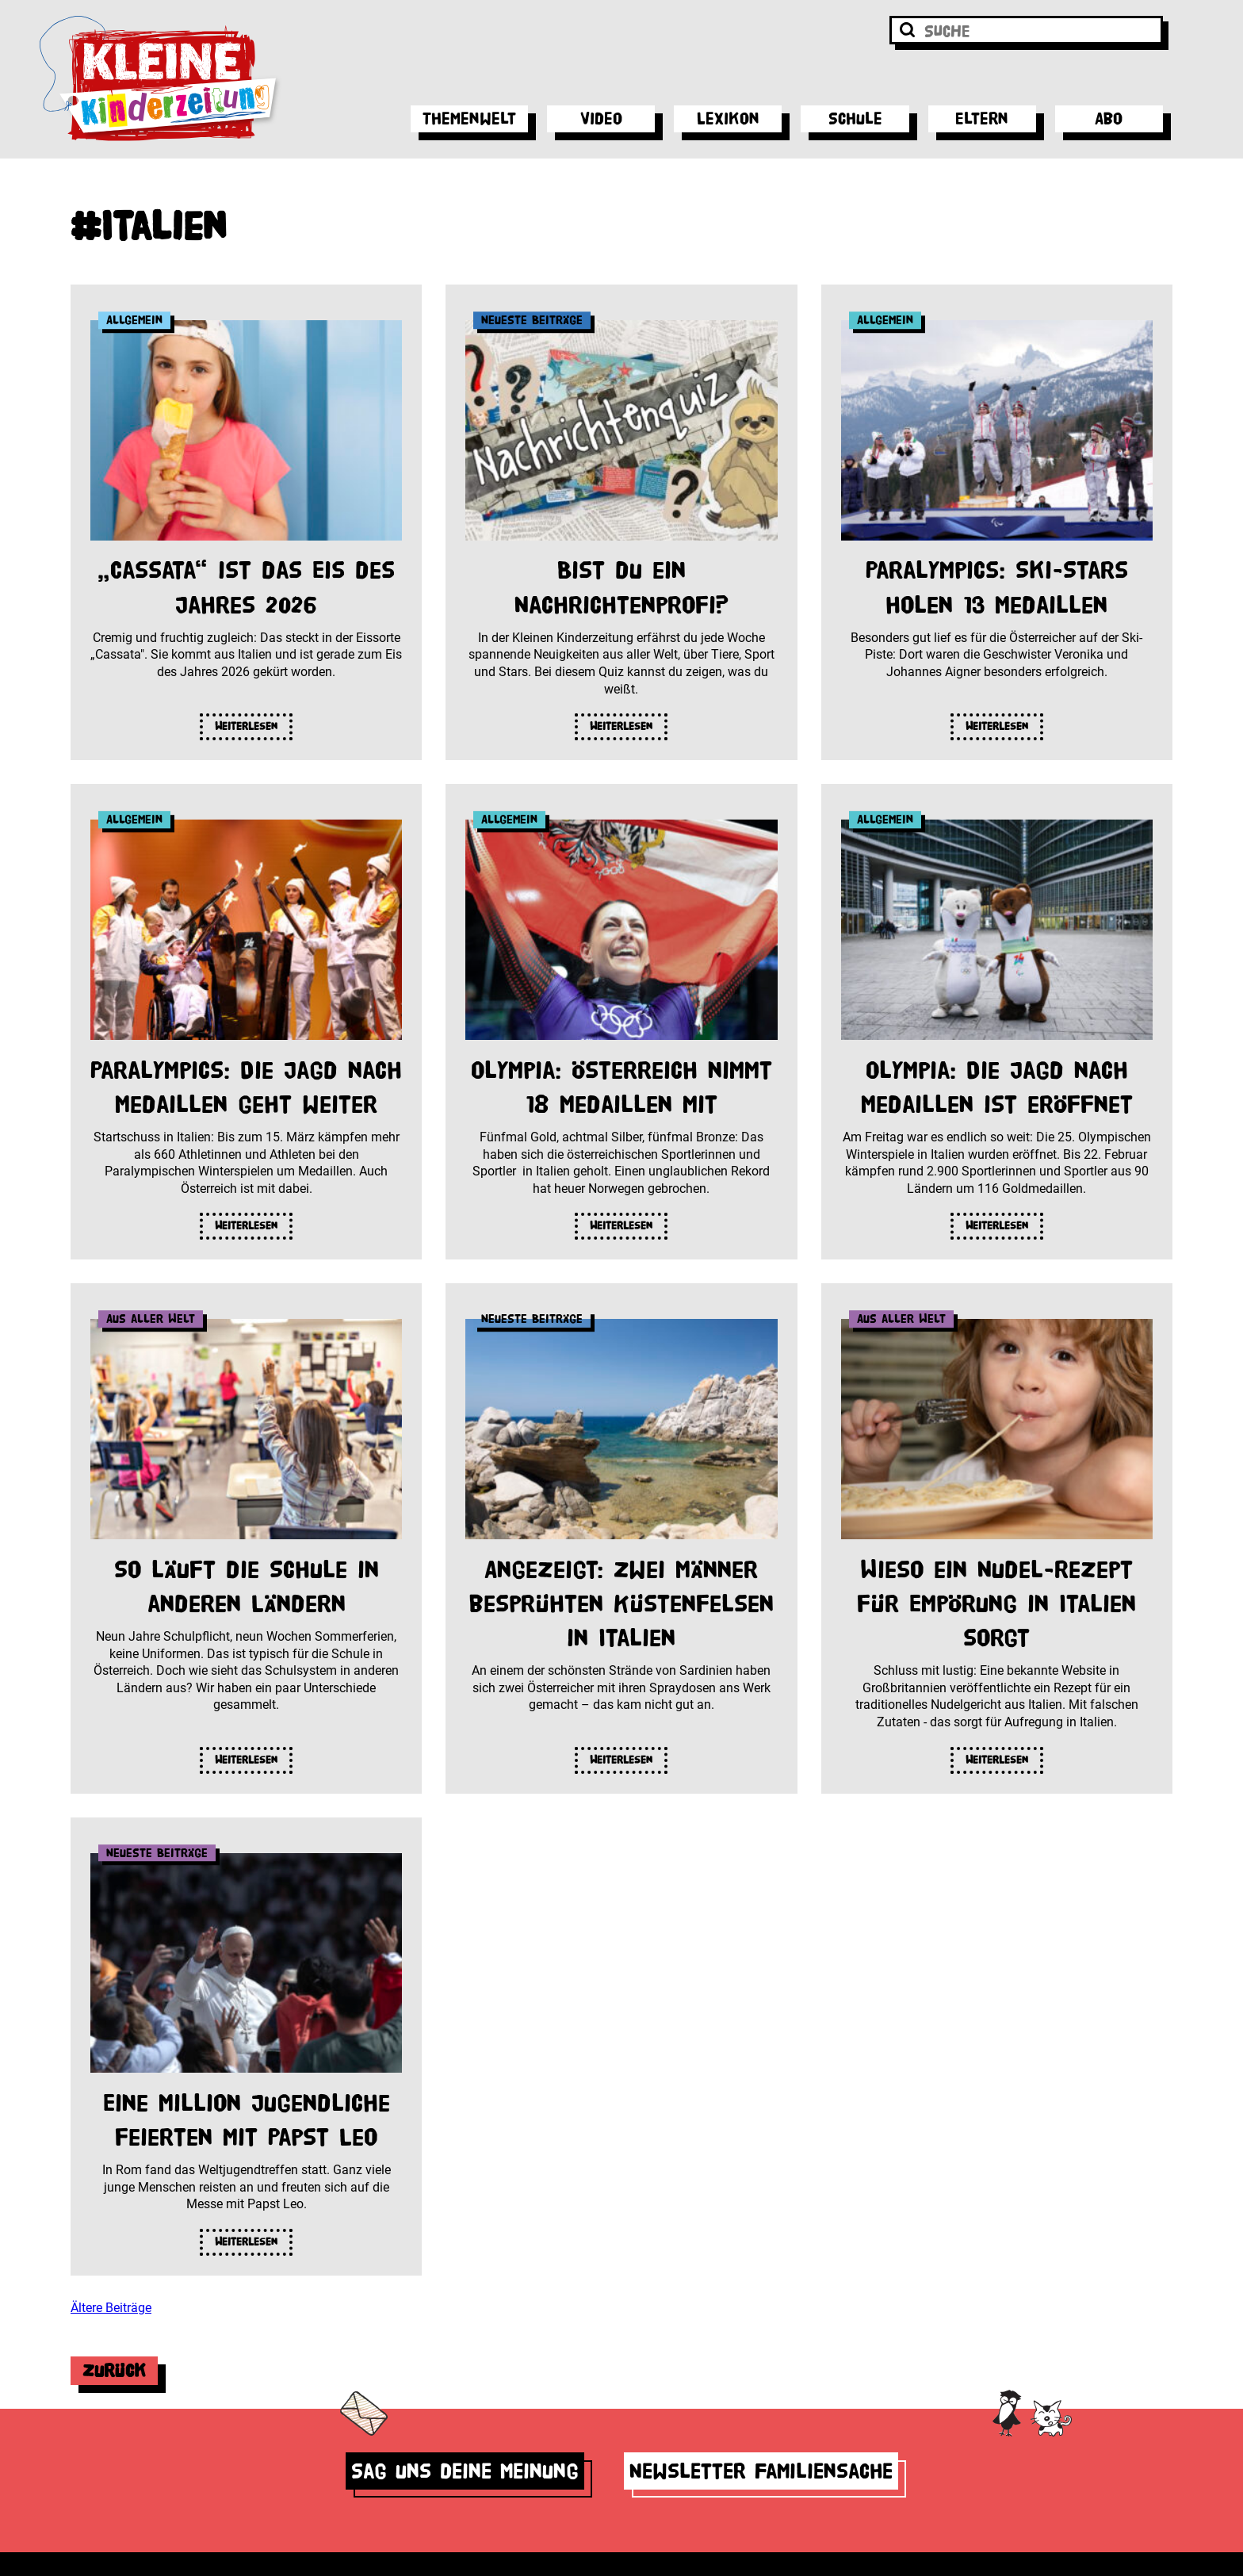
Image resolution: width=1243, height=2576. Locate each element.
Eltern (981, 118)
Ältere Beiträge (111, 2307)
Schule (855, 118)
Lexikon (728, 118)
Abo (1109, 118)
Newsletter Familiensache (761, 2470)
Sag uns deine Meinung (465, 2470)
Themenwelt (469, 118)
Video (601, 118)
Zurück (114, 2370)
